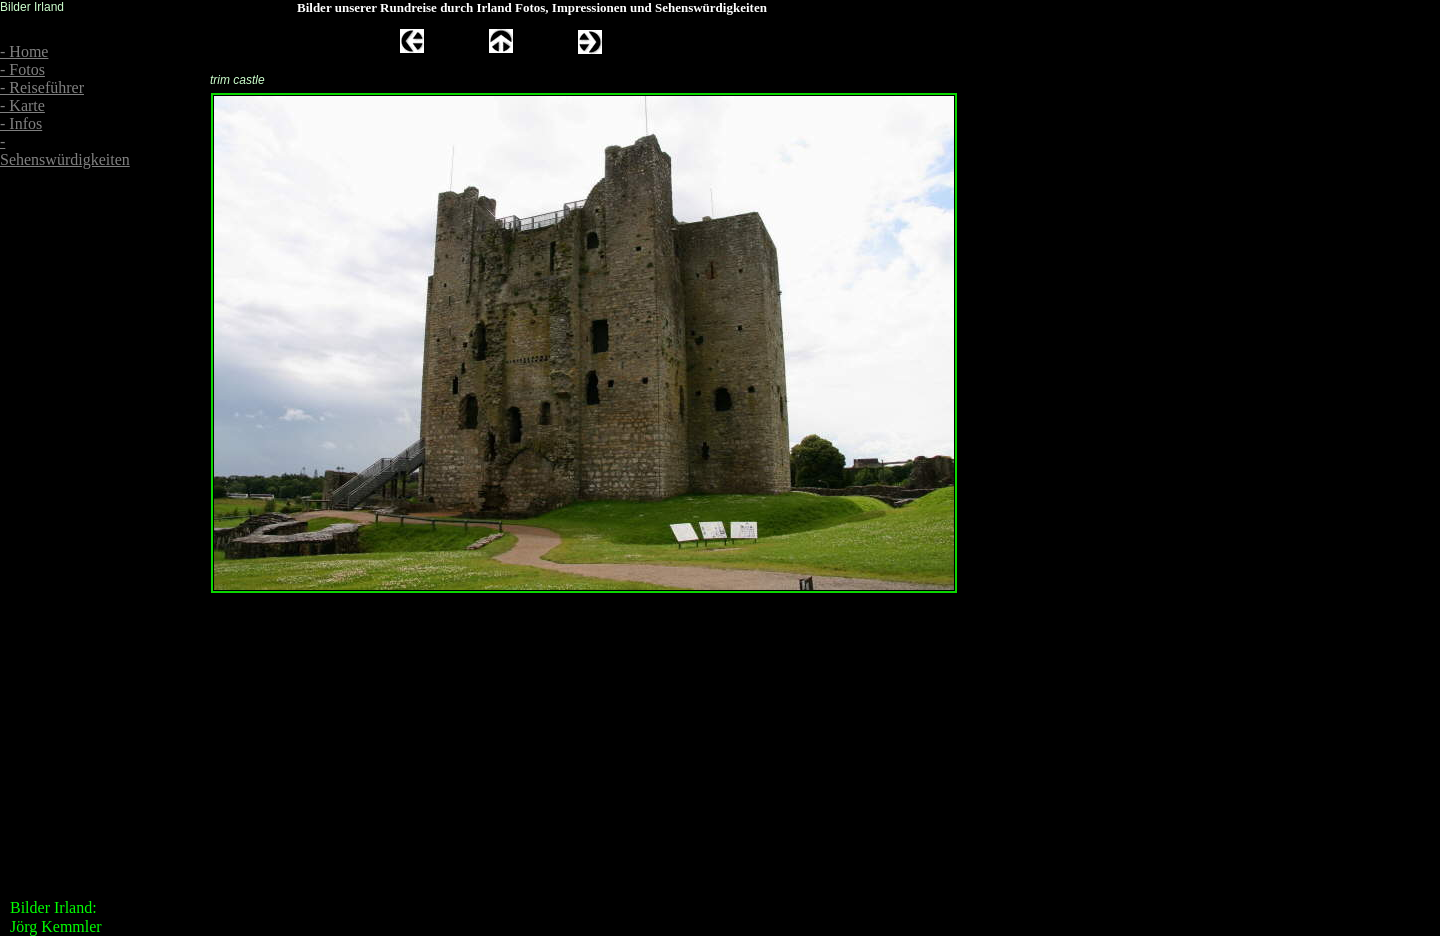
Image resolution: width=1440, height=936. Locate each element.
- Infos (21, 123)
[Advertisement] (60, 322)
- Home (24, 51)
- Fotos (22, 69)
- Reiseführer (42, 87)
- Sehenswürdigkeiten (65, 150)
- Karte (22, 105)
